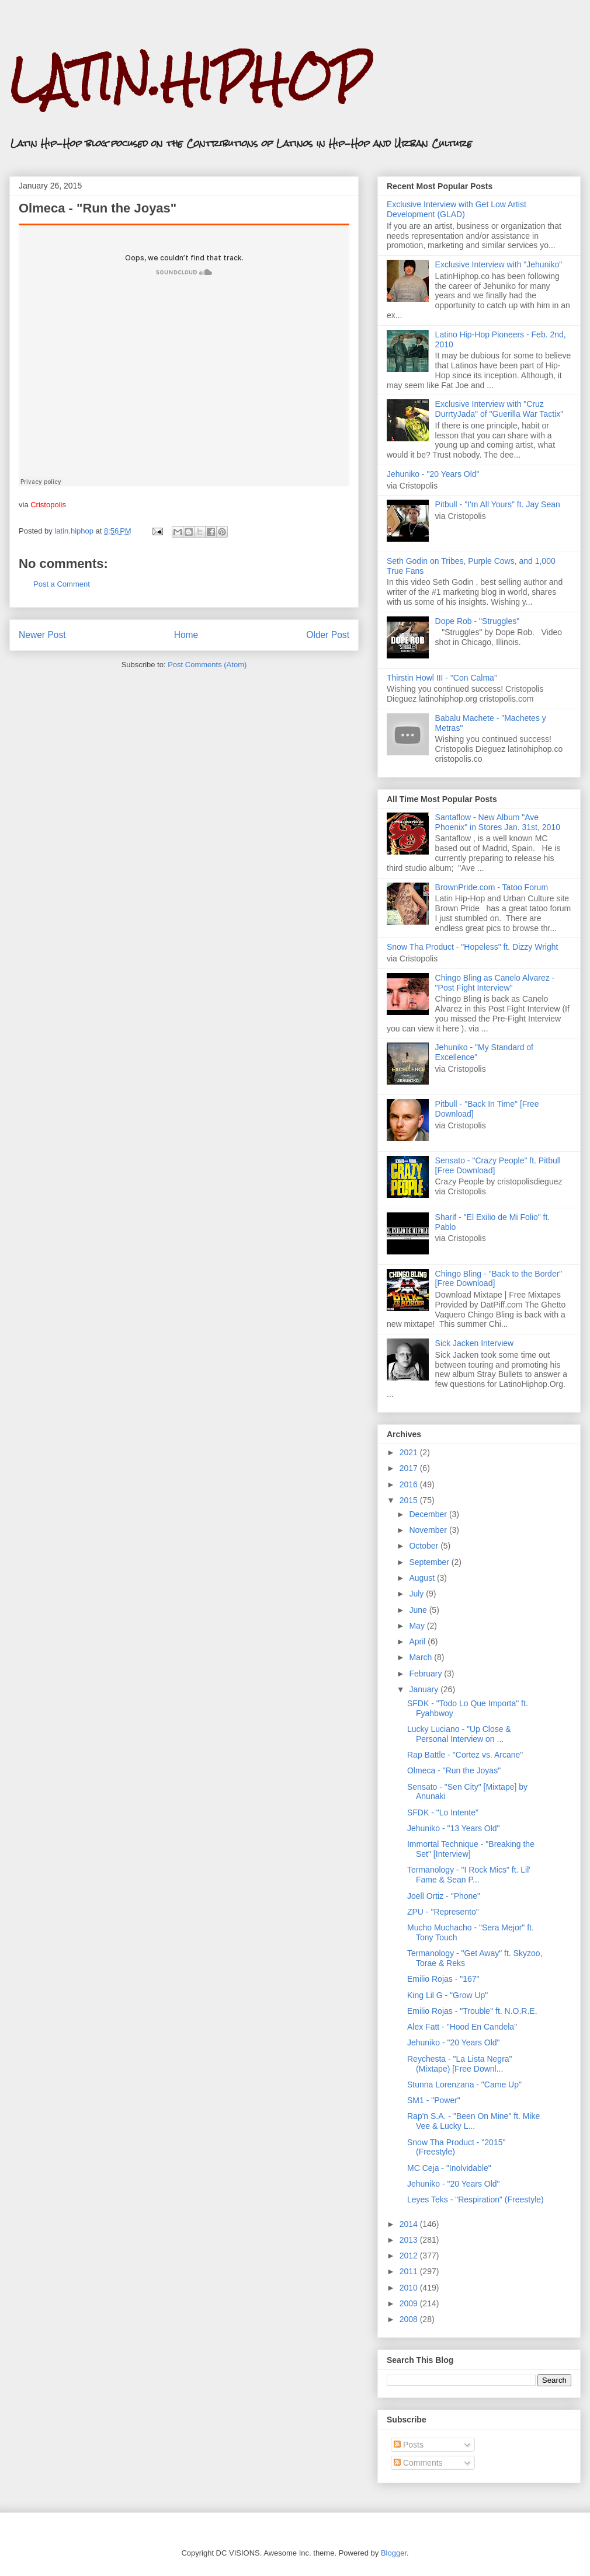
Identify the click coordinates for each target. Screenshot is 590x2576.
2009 (410, 2303)
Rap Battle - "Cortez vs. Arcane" (465, 1754)
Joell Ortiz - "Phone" (443, 1896)
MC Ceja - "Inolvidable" (449, 2168)
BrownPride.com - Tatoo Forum (491, 887)
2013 (410, 2239)
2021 (410, 1452)
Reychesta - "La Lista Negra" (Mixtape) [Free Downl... (459, 2063)
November (429, 1530)
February (426, 1673)
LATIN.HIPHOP (189, 79)
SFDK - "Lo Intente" (442, 1812)
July (417, 1593)
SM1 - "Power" (433, 2100)
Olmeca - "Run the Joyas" (454, 1770)
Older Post (327, 635)
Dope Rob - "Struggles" (477, 621)
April (418, 1641)
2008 (410, 2319)
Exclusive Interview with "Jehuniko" (499, 264)
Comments (418, 2462)
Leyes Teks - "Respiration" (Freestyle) (475, 2199)
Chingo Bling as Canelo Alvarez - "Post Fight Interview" (495, 982)
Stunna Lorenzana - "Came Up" (464, 2084)
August (422, 1577)
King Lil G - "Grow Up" (447, 1995)
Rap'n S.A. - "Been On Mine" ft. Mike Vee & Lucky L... (473, 2121)
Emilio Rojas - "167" (443, 1979)
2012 (410, 2255)
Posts (409, 2444)
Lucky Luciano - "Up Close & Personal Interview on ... (459, 1734)
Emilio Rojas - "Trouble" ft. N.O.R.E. (472, 2011)
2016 (410, 1484)
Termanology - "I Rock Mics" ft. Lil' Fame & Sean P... (468, 1874)
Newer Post (42, 635)
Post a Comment (61, 584)
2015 (410, 1500)
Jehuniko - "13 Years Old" (453, 1828)
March (421, 1657)
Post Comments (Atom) (207, 664)
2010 (410, 2287)
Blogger (394, 2553)
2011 (410, 2271)
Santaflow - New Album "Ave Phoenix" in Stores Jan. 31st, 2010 (497, 822)
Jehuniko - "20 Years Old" (433, 474)
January (424, 1689)
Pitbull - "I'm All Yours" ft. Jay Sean (497, 504)
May (417, 1625)
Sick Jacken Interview (474, 1343)
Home (186, 635)
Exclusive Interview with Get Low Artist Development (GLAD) (456, 209)
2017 (410, 1468)
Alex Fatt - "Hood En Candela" (462, 2026)
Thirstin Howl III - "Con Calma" (442, 677)
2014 (410, 2224)
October (424, 1545)
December (429, 1514)
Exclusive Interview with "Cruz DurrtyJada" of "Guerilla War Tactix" (499, 409)
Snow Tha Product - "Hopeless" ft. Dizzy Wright (472, 946)
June (419, 1610)
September (430, 1562)
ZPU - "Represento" (443, 1911)
